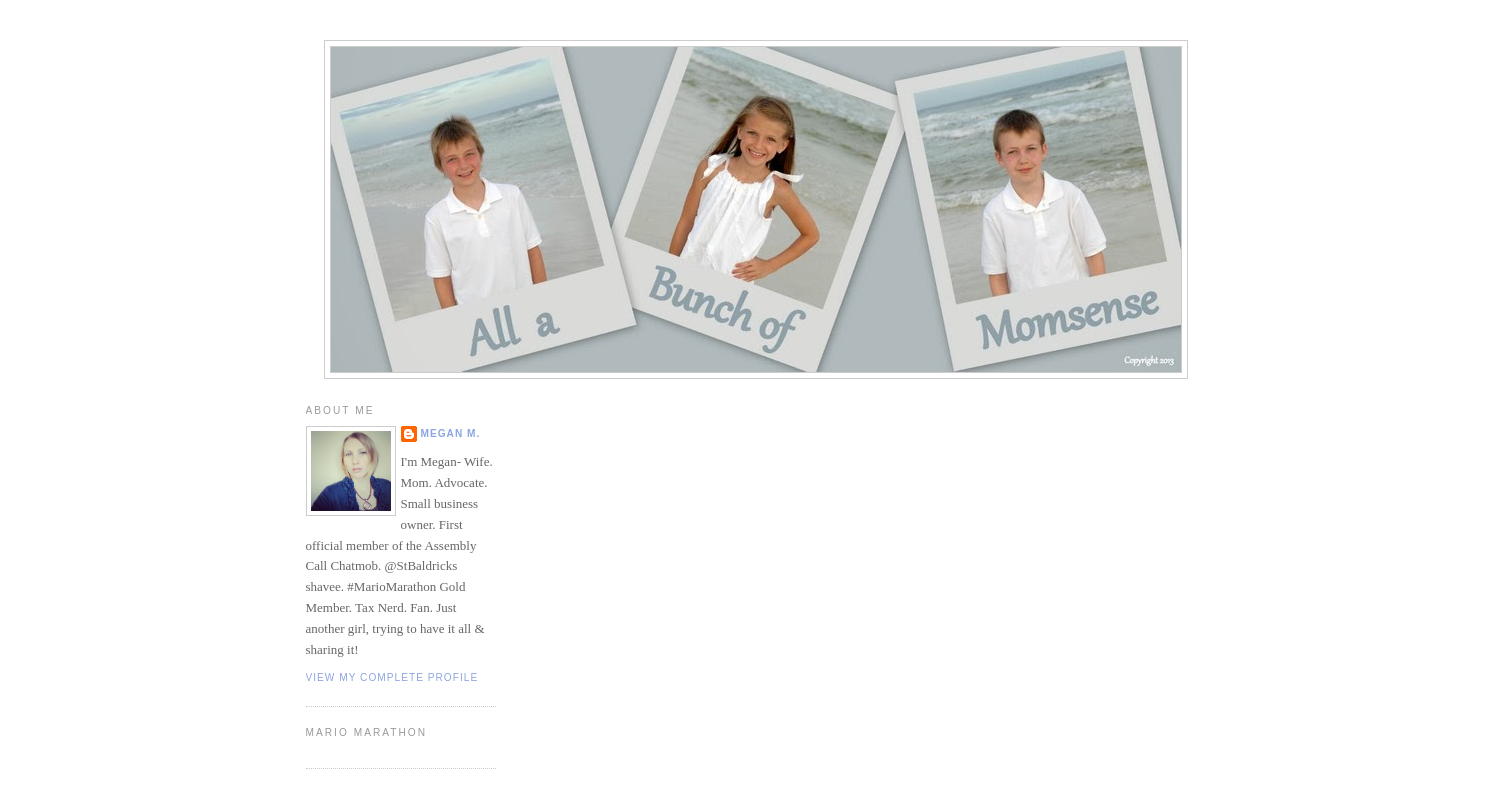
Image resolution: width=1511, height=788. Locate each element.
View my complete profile (392, 677)
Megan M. (451, 433)
